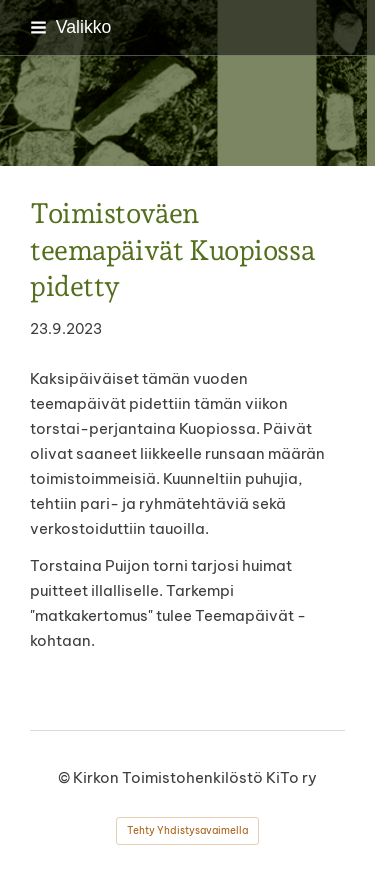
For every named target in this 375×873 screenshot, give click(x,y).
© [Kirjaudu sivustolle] (65, 777)
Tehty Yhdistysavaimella (187, 830)
